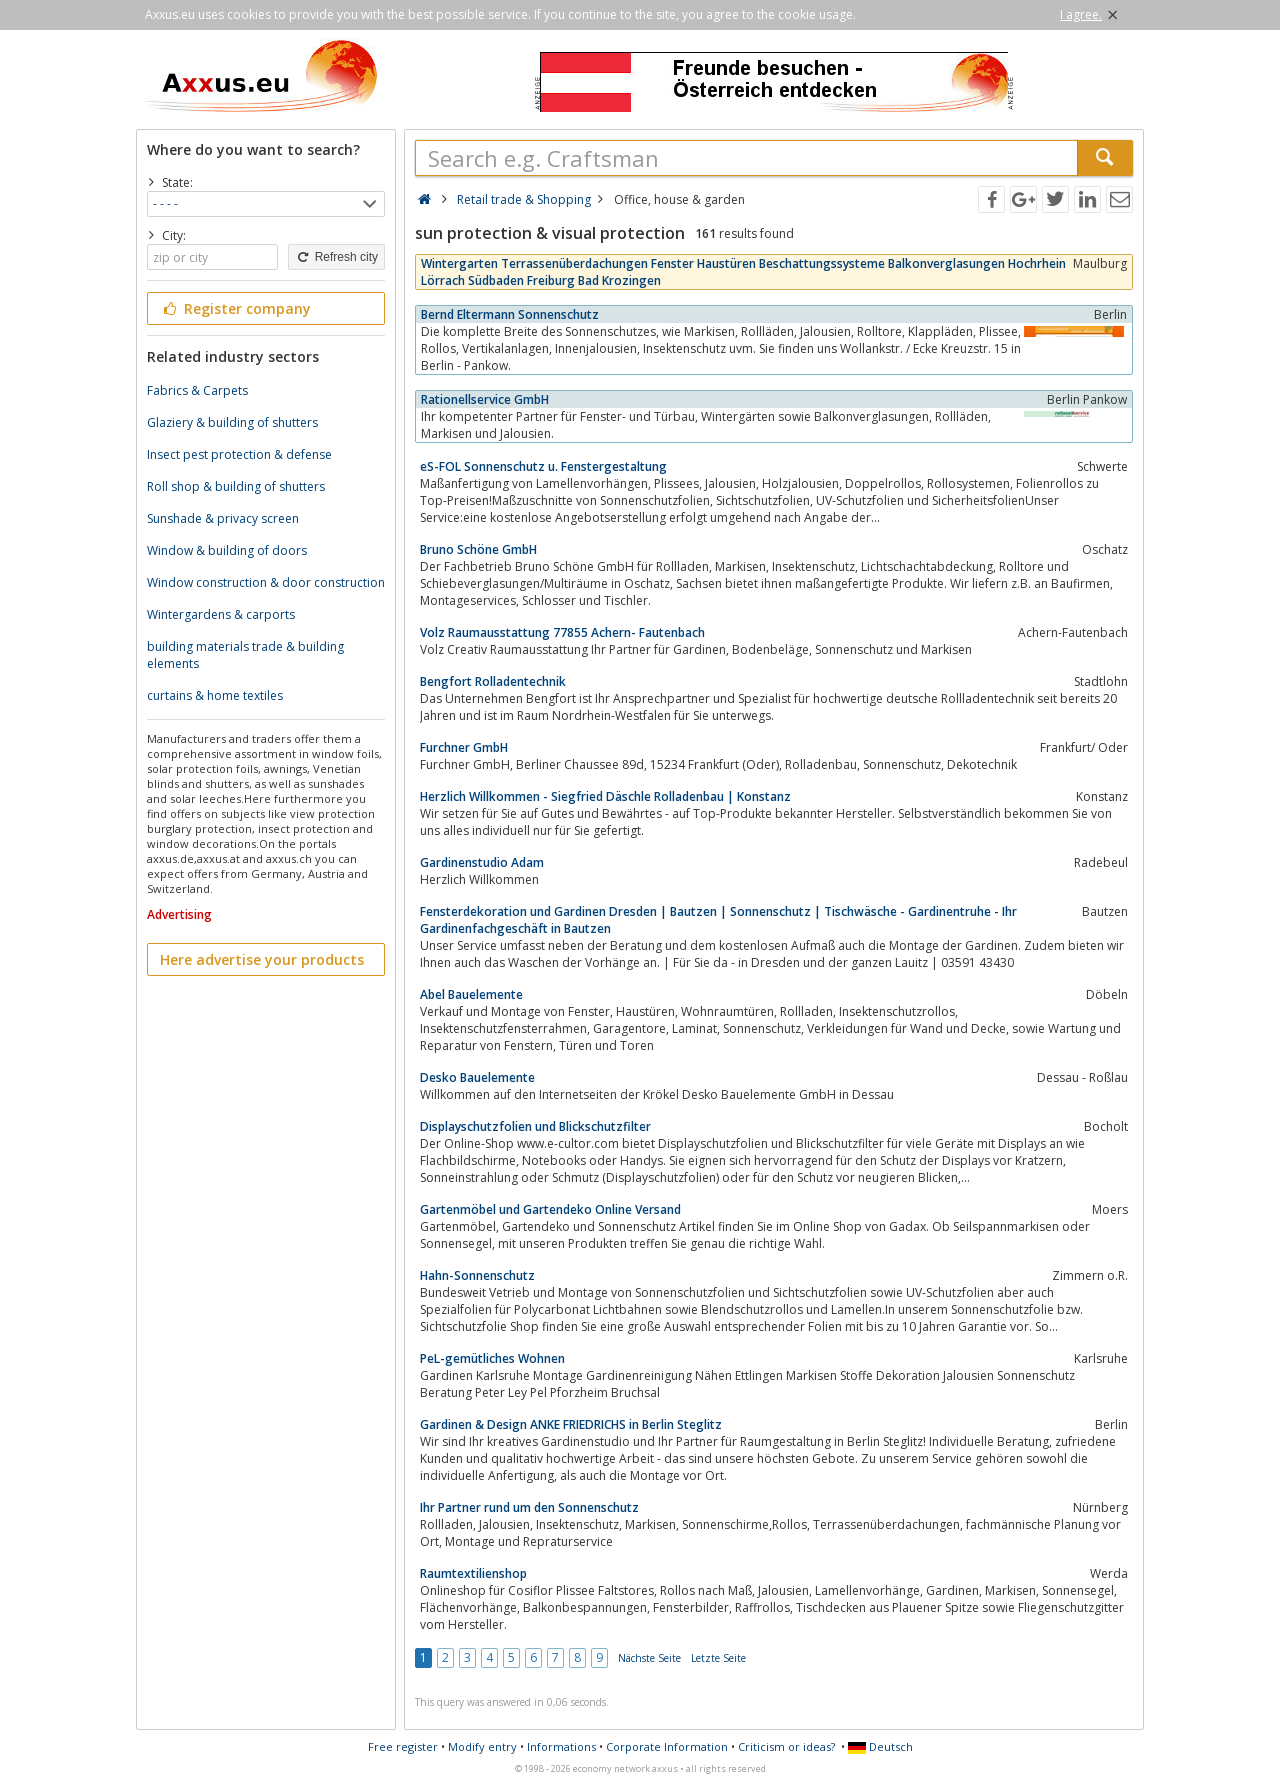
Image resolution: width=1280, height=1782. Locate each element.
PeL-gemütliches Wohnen (492, 1358)
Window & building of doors (227, 550)
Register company (235, 308)
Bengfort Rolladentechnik (493, 681)
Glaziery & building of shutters (232, 422)
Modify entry (482, 1746)
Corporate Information (667, 1746)
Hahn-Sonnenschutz (477, 1275)
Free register (403, 1746)
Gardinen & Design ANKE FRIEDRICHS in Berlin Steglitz (571, 1424)
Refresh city (336, 257)
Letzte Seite (718, 1658)
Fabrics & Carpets (197, 390)
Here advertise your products (262, 959)
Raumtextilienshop (473, 1573)
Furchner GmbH (464, 747)
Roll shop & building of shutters (236, 486)
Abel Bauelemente (471, 994)
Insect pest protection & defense (239, 454)
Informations (561, 1746)
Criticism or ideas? (786, 1746)
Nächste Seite (649, 1658)
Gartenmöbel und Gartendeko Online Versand (550, 1209)
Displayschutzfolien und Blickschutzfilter (535, 1126)
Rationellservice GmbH (485, 399)
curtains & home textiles (215, 695)
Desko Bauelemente (477, 1077)
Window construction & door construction (266, 582)
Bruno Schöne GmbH (478, 549)
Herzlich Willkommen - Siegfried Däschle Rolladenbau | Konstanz (605, 796)
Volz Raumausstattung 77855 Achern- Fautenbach (562, 632)
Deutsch (880, 1746)
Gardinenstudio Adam (482, 862)
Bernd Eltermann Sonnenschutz (510, 314)
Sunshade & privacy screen (223, 518)
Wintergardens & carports (221, 614)
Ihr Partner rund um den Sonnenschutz (529, 1507)
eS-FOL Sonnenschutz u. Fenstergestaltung (543, 466)
